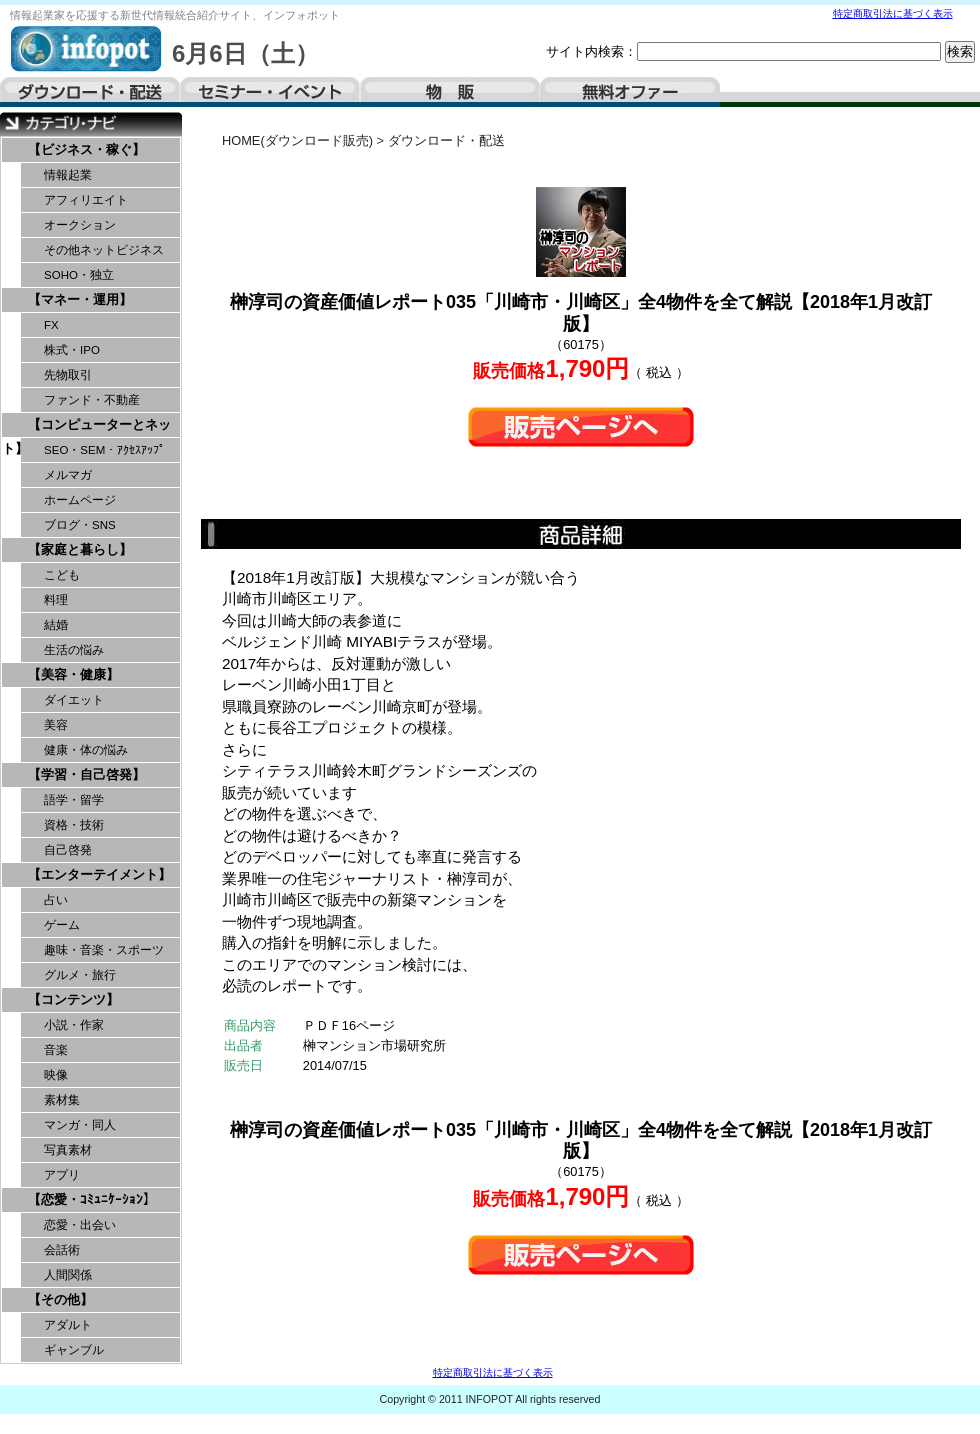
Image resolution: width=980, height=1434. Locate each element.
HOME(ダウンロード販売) (297, 140)
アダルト (68, 1325)
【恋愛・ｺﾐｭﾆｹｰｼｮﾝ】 (92, 1199)
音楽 (56, 1050)
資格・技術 (74, 825)
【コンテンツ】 (73, 999)
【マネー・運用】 (80, 299)
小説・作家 (74, 1025)
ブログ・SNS (80, 525)
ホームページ (80, 500)
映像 (56, 1075)
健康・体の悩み (86, 750)
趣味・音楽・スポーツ (104, 950)
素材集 (62, 1100)
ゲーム (62, 925)
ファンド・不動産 (92, 400)
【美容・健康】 (73, 674)
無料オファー (630, 92)
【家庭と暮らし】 (80, 549)
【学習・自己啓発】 (86, 774)
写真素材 (68, 1150)
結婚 (56, 625)
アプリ (62, 1175)
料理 (56, 600)
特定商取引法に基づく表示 (893, 13)
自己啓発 (68, 850)
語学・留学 (74, 800)
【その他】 (60, 1299)
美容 (56, 725)
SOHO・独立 (79, 275)
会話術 (62, 1250)
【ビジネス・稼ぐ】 (86, 149)
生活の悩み (74, 650)
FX (51, 325)
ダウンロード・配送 (90, 92)
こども (62, 575)
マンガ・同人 (80, 1125)
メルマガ (68, 475)
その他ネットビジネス (104, 250)
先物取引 (68, 375)
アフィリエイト (86, 200)
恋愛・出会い (80, 1225)
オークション (80, 225)
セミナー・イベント (270, 92)
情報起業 (68, 175)
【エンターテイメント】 (99, 874)
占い (56, 900)
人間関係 (68, 1275)
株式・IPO (72, 350)
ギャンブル (74, 1350)
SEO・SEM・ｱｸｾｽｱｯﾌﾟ (104, 450)
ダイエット (74, 700)
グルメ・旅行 (80, 975)
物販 (450, 92)
